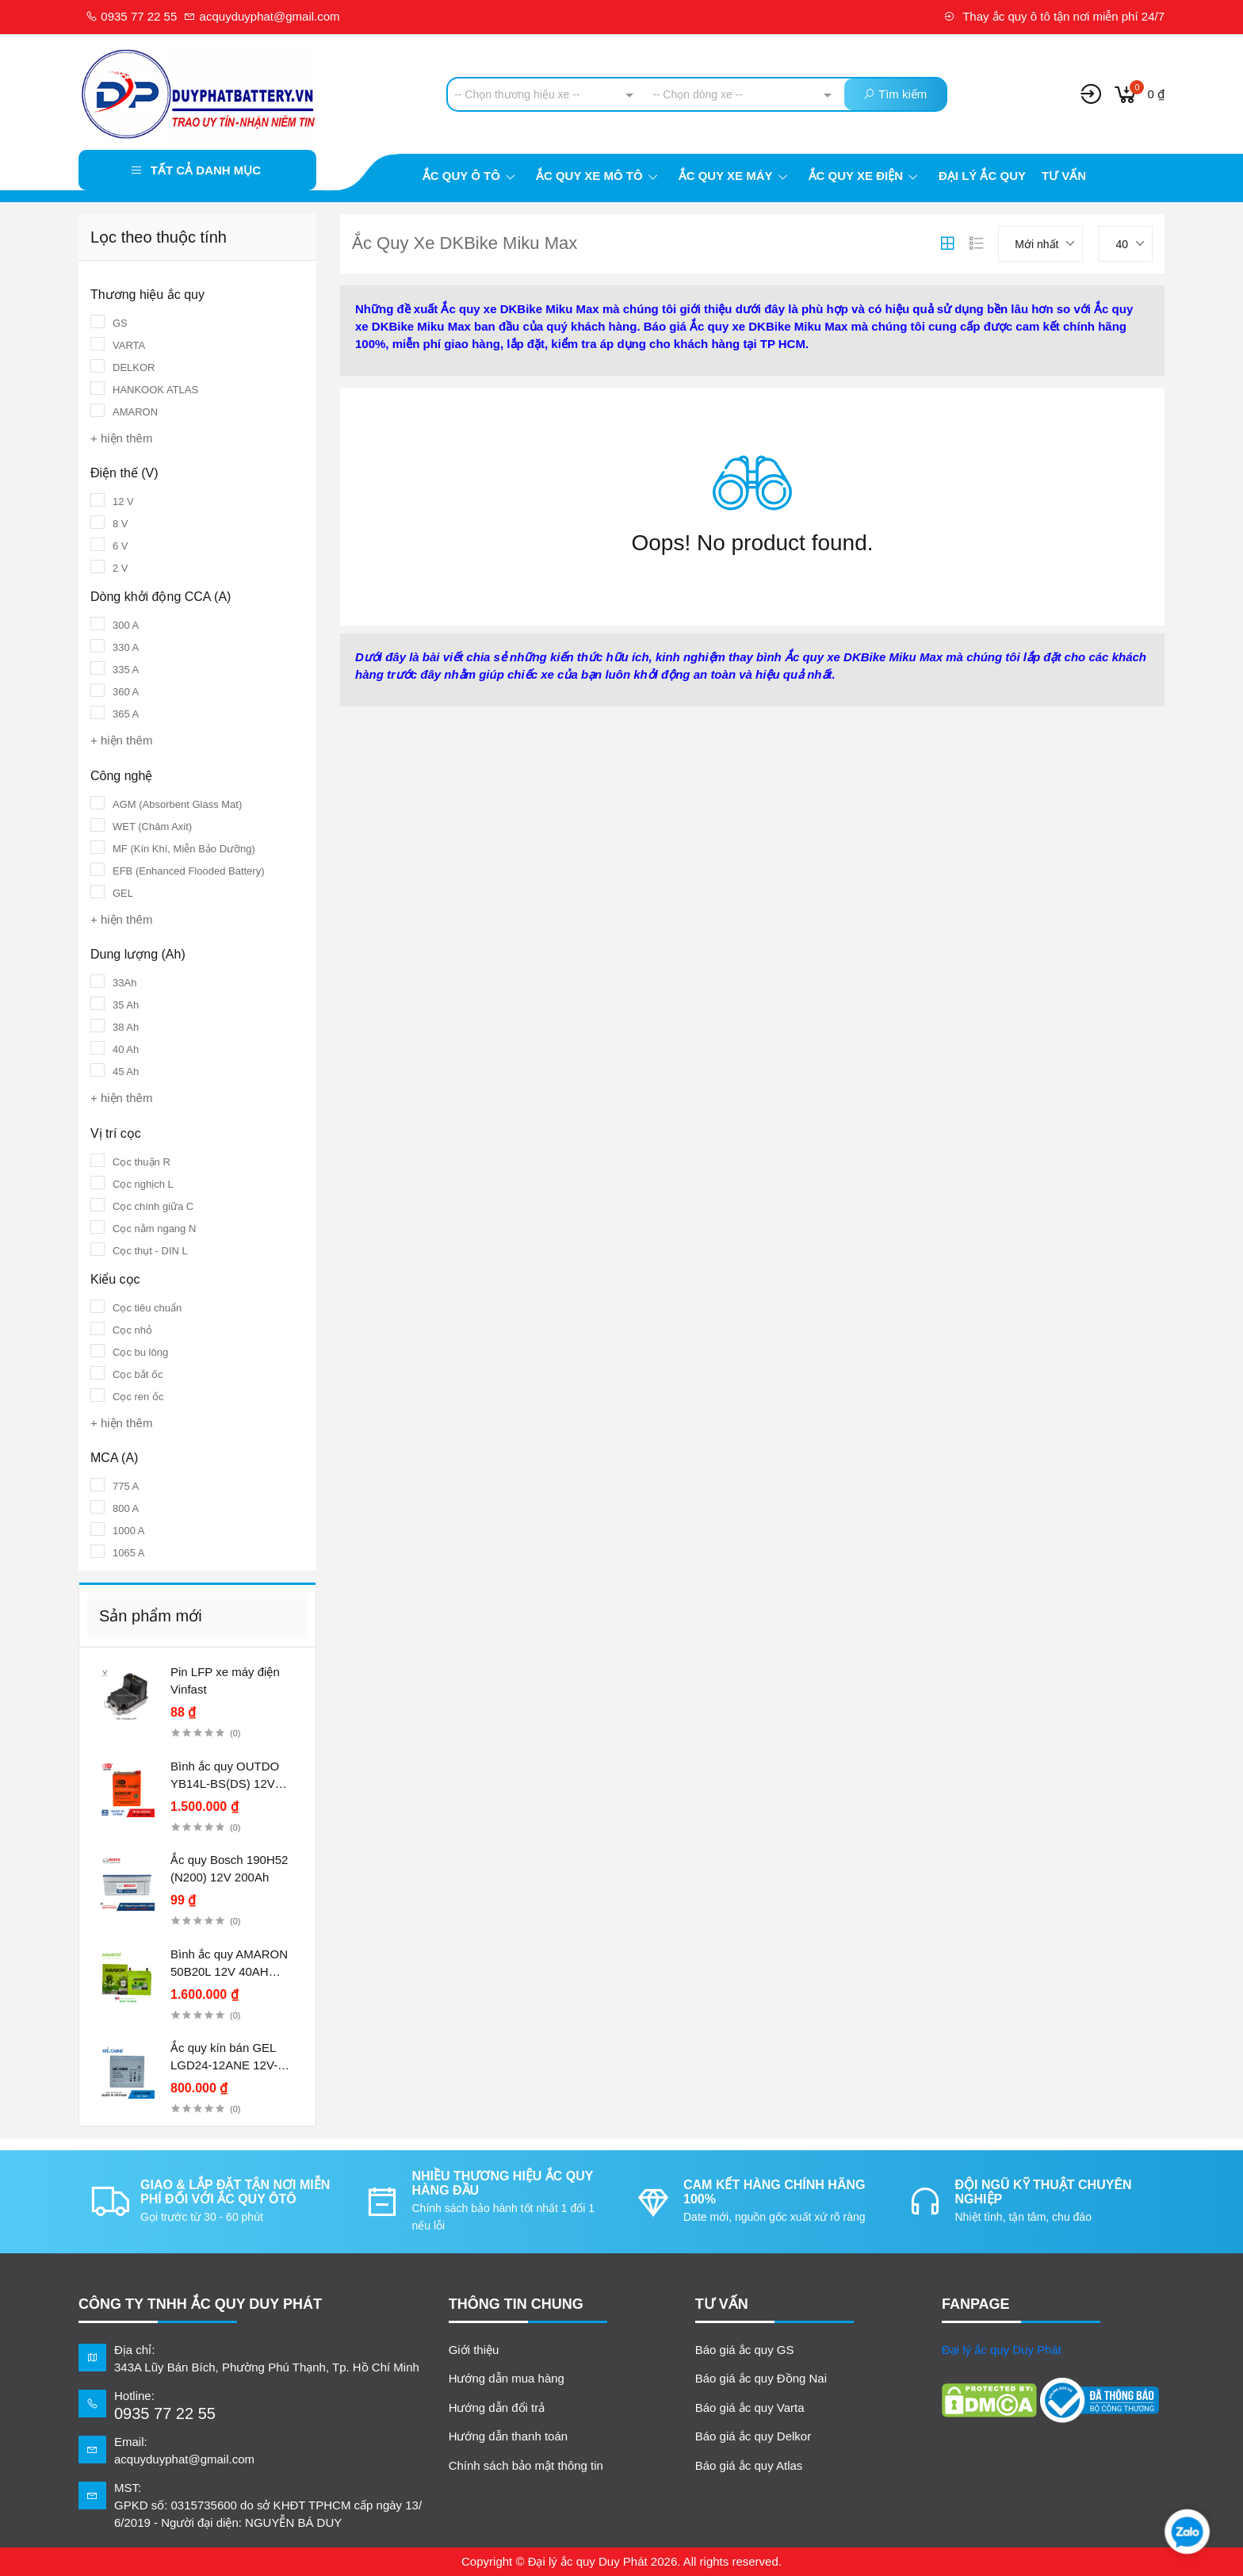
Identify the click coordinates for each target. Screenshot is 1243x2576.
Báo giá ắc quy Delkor (753, 2436)
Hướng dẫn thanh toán (508, 2436)
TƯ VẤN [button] (721, 2304)
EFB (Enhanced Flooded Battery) (189, 871)
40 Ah (126, 1049)
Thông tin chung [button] (516, 2304)
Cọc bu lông (140, 1352)
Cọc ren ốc (138, 1397)
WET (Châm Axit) (152, 827)
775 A (126, 1486)
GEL (123, 893)
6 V (120, 546)
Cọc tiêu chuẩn (147, 1308)
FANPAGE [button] (976, 2304)
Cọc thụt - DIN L (150, 1251)
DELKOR (134, 367)
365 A (126, 714)
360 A (126, 692)
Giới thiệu (474, 2349)
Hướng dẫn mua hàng (506, 2378)
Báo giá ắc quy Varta (750, 2407)
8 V (120, 524)
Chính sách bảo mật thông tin (526, 2465)
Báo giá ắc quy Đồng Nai (761, 2378)
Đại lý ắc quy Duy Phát (1001, 2349)
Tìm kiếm (895, 94)
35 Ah (126, 1005)
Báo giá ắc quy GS (744, 2349)
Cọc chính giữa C (153, 1206)
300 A (126, 625)
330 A (126, 647)
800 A (126, 1508)
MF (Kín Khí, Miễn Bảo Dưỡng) (184, 849)
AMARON (135, 412)
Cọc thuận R (141, 1162)
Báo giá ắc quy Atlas (749, 2465)
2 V (120, 568)
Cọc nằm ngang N (154, 1228)
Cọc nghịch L (143, 1184)
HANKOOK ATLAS (155, 390)
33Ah (124, 983)
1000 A (129, 1531)
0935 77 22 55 (131, 16)
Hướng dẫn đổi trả (497, 2407)
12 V (123, 501)
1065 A (129, 1553)
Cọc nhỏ (132, 1330)
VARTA (129, 345)
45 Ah (126, 1071)
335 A (126, 670)
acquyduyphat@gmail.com (261, 16)
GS (120, 323)
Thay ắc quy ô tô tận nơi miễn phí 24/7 (1054, 16)
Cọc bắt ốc (138, 1374)
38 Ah (126, 1027)
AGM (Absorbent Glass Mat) (177, 804)
